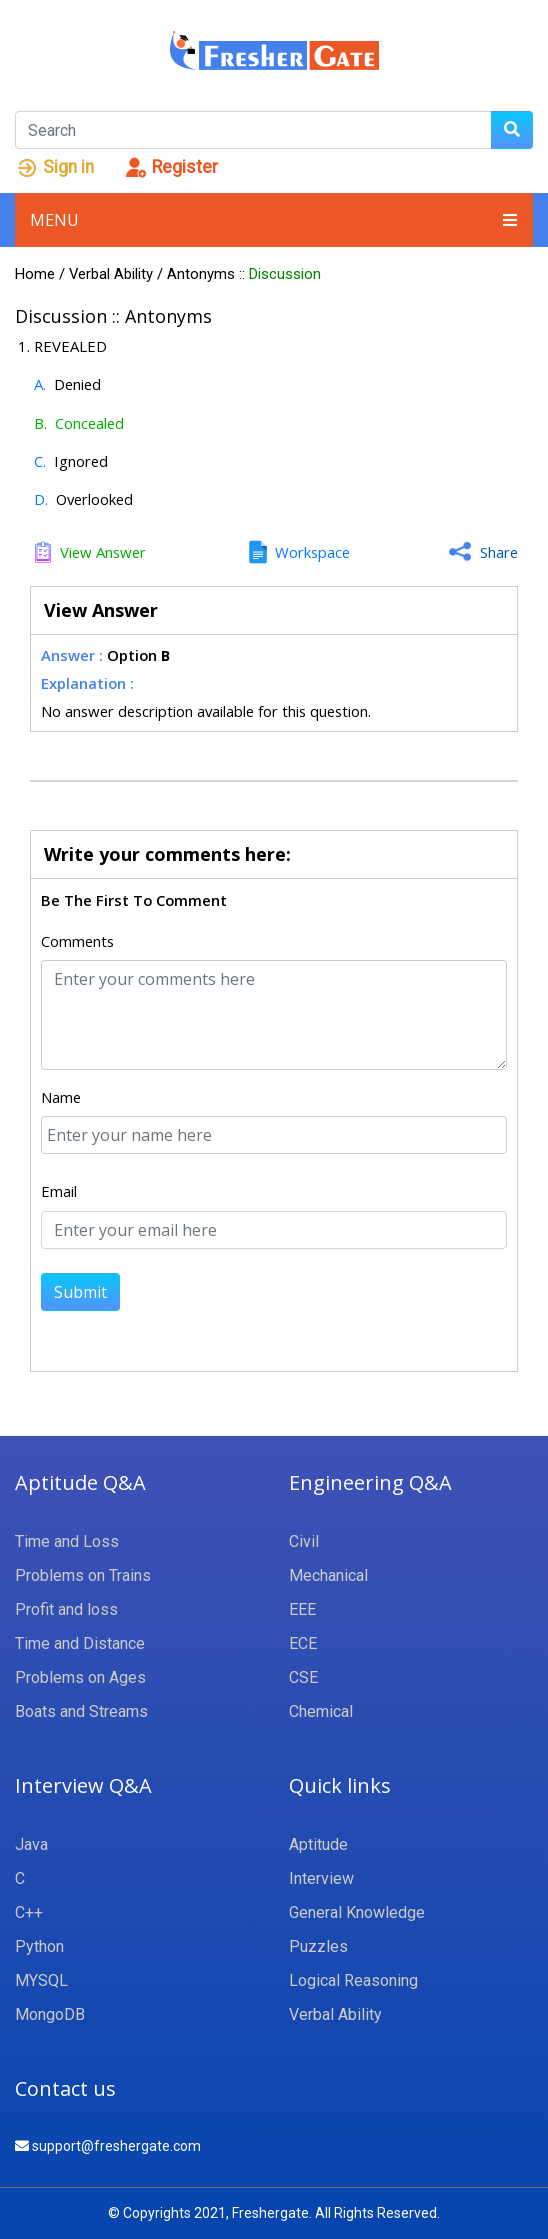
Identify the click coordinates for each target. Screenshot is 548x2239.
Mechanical (328, 1575)
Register (171, 167)
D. (41, 499)
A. (40, 384)
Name (61, 1097)
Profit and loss (66, 1609)
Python (39, 1946)
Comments (77, 941)
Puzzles (318, 1946)
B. (40, 423)
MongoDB (50, 2014)
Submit (80, 1292)
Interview (321, 1878)
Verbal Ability (113, 274)
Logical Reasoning (353, 1980)
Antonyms (203, 274)
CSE (303, 1677)
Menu (273, 220)
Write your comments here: (167, 854)
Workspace (312, 552)
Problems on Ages (80, 1677)
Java (31, 1844)
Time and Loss (67, 1541)
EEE (302, 1609)
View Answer (103, 552)
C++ (29, 1912)
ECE (303, 1643)
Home (35, 274)
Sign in (54, 167)
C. (40, 461)
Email (59, 1191)
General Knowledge (357, 1912)
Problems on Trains (83, 1575)
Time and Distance (80, 1643)
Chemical (321, 1711)
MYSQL (41, 1980)
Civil (304, 1541)
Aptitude (318, 1844)
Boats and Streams (81, 1711)
